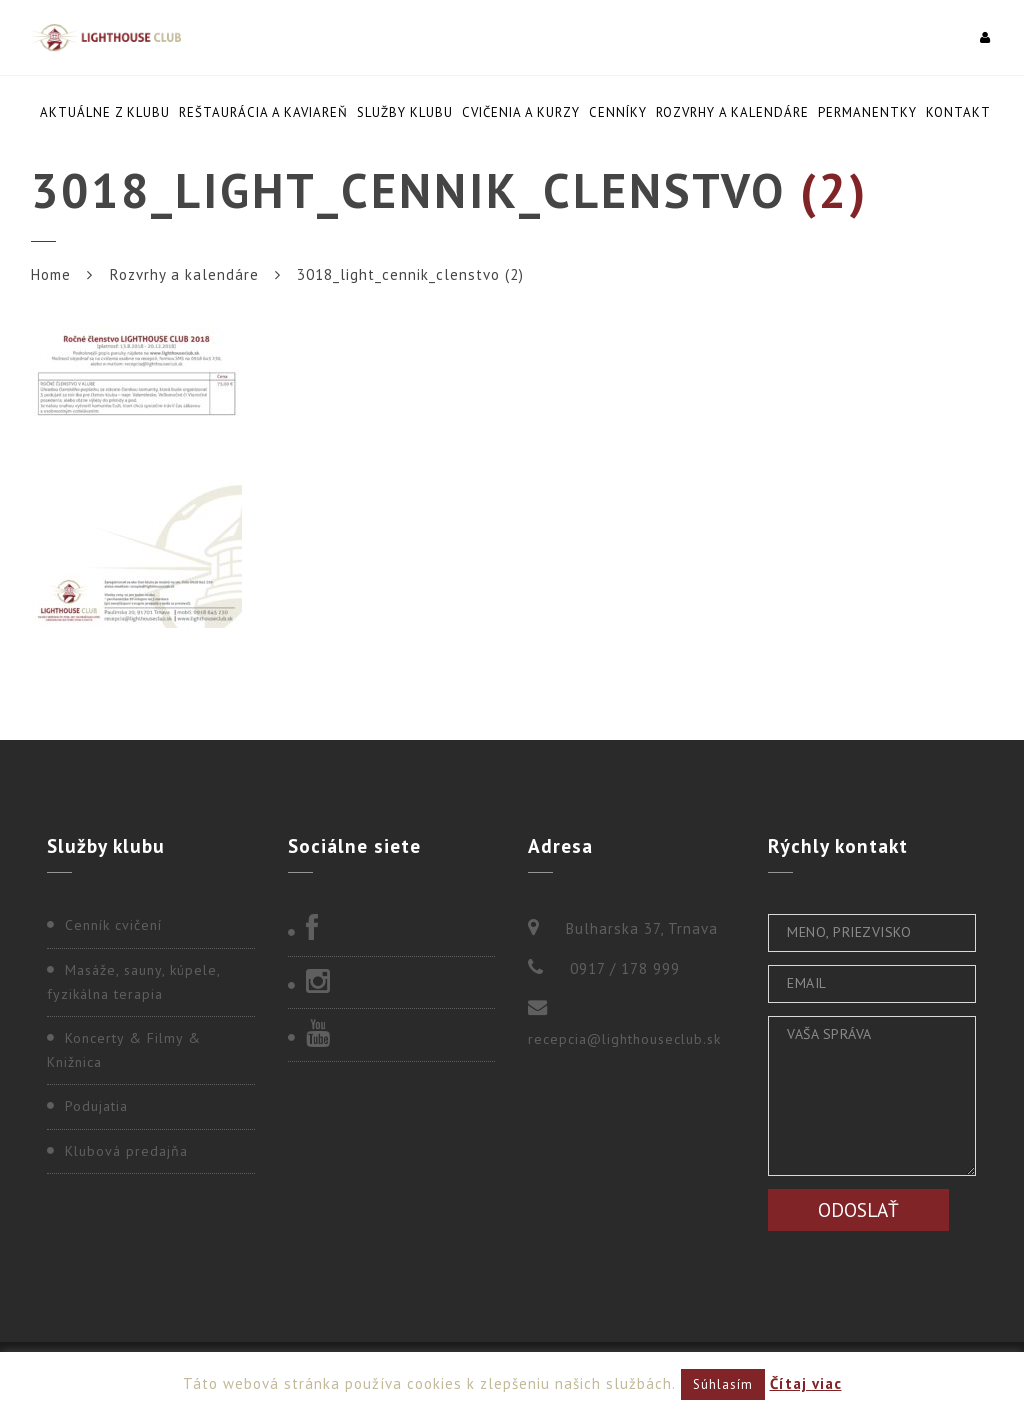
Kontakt (958, 112)
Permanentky (867, 112)
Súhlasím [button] (723, 1384)
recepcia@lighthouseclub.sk (624, 1039)
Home (51, 274)
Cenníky (618, 112)
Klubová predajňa (126, 1151)
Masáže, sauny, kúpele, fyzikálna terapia (133, 982)
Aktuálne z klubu (105, 112)
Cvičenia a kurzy (521, 112)
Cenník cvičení (113, 925)
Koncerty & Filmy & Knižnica (124, 1050)
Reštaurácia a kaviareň (263, 112)
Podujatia (96, 1106)
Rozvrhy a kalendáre (732, 112)
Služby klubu (405, 112)
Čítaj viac (806, 1383)
